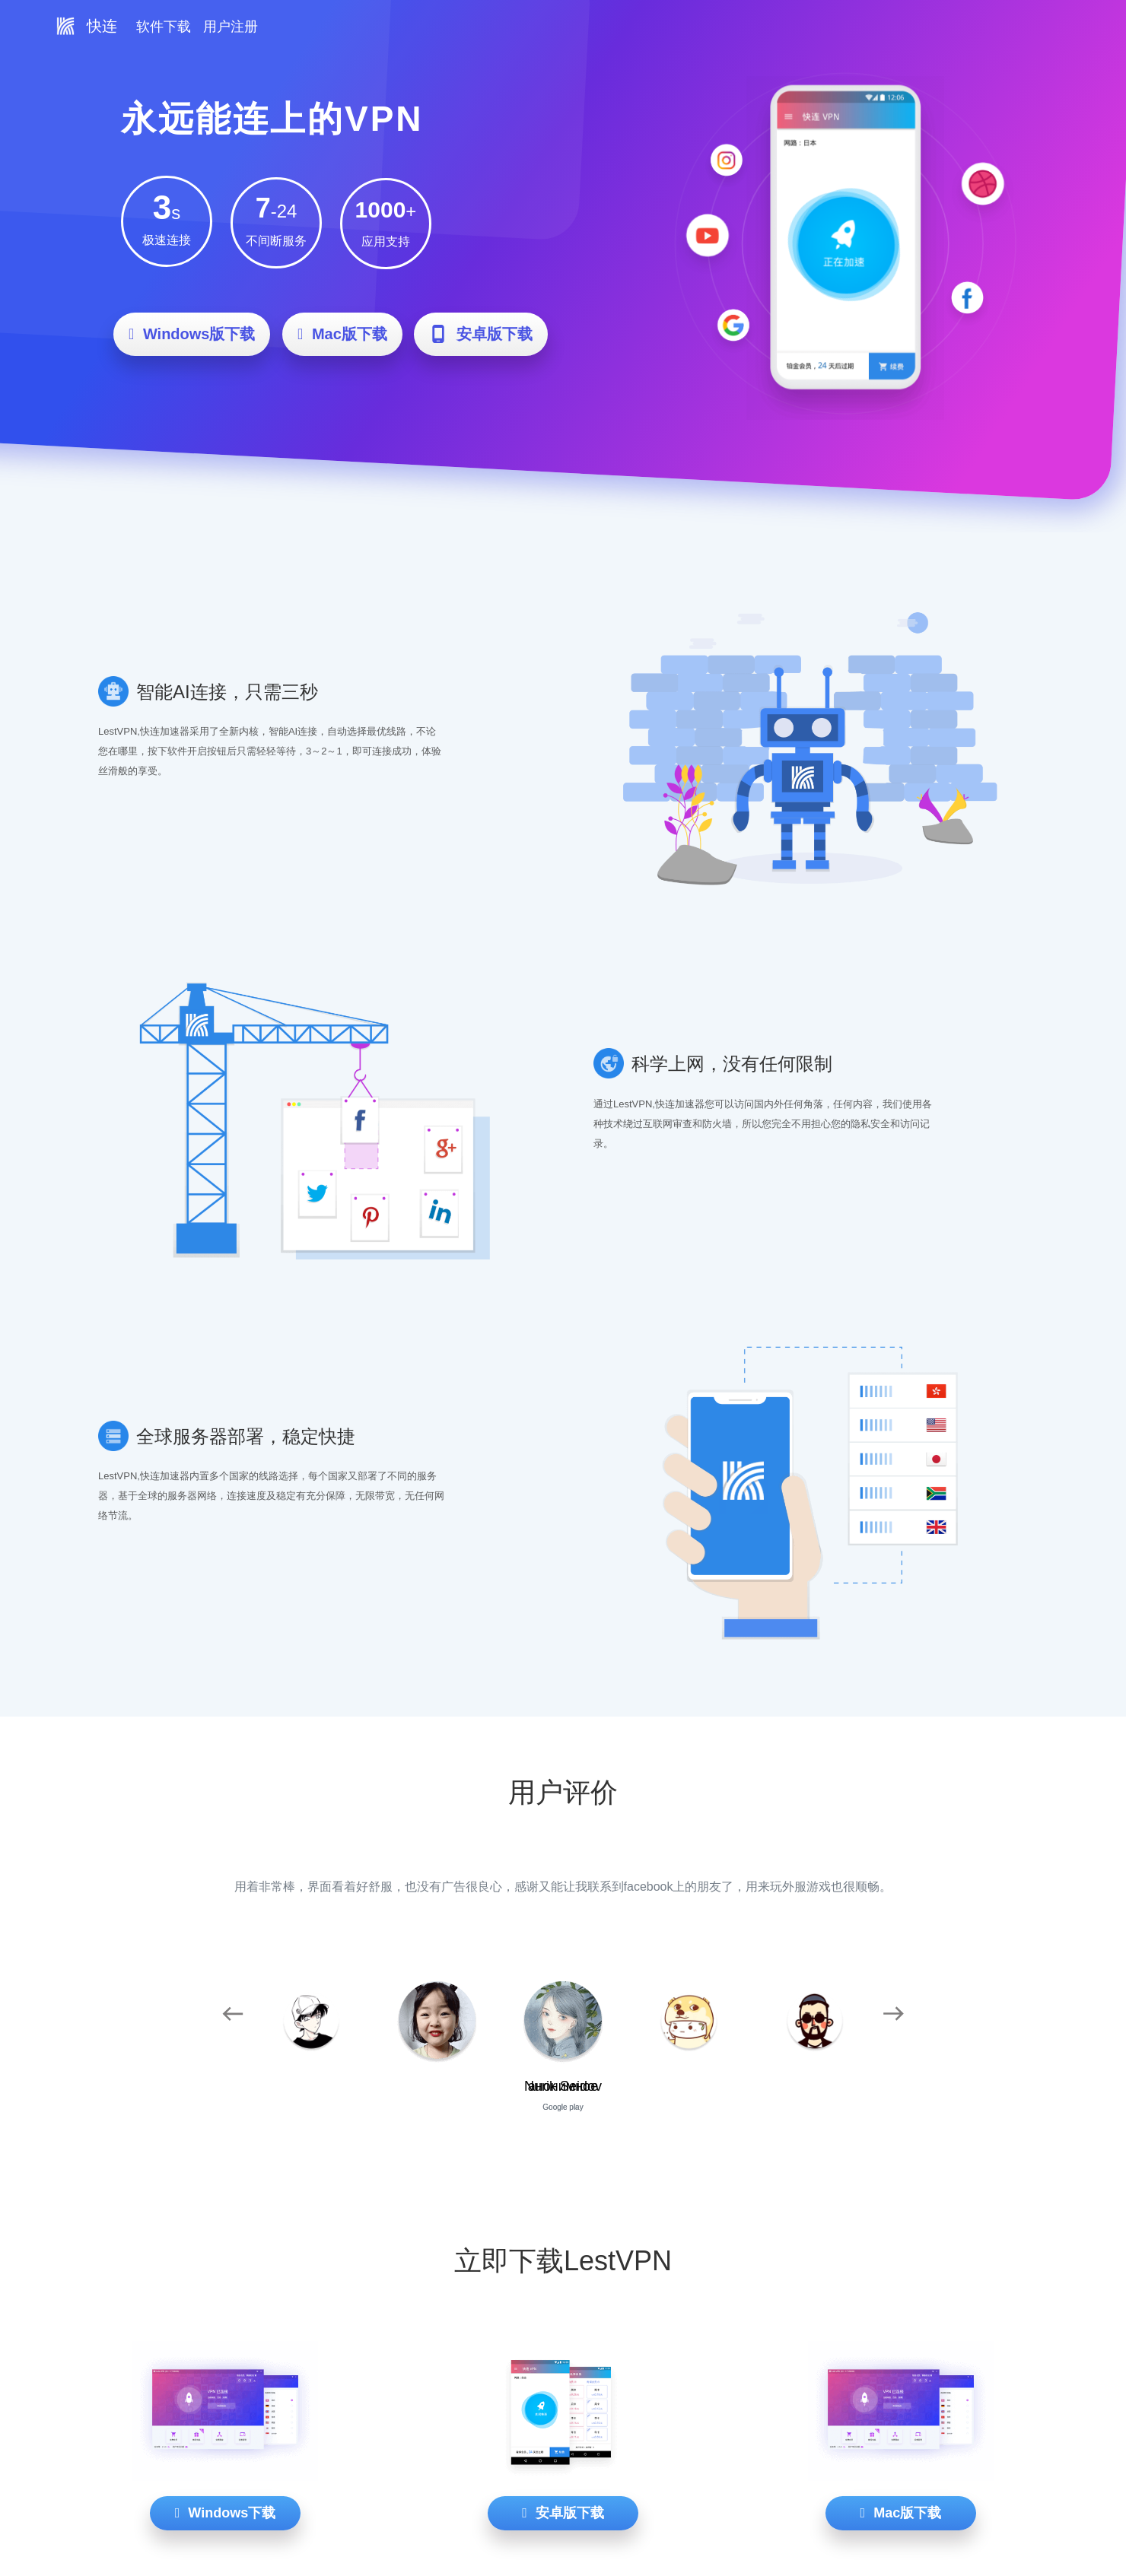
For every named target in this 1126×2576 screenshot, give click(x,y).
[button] (232, 2013)
